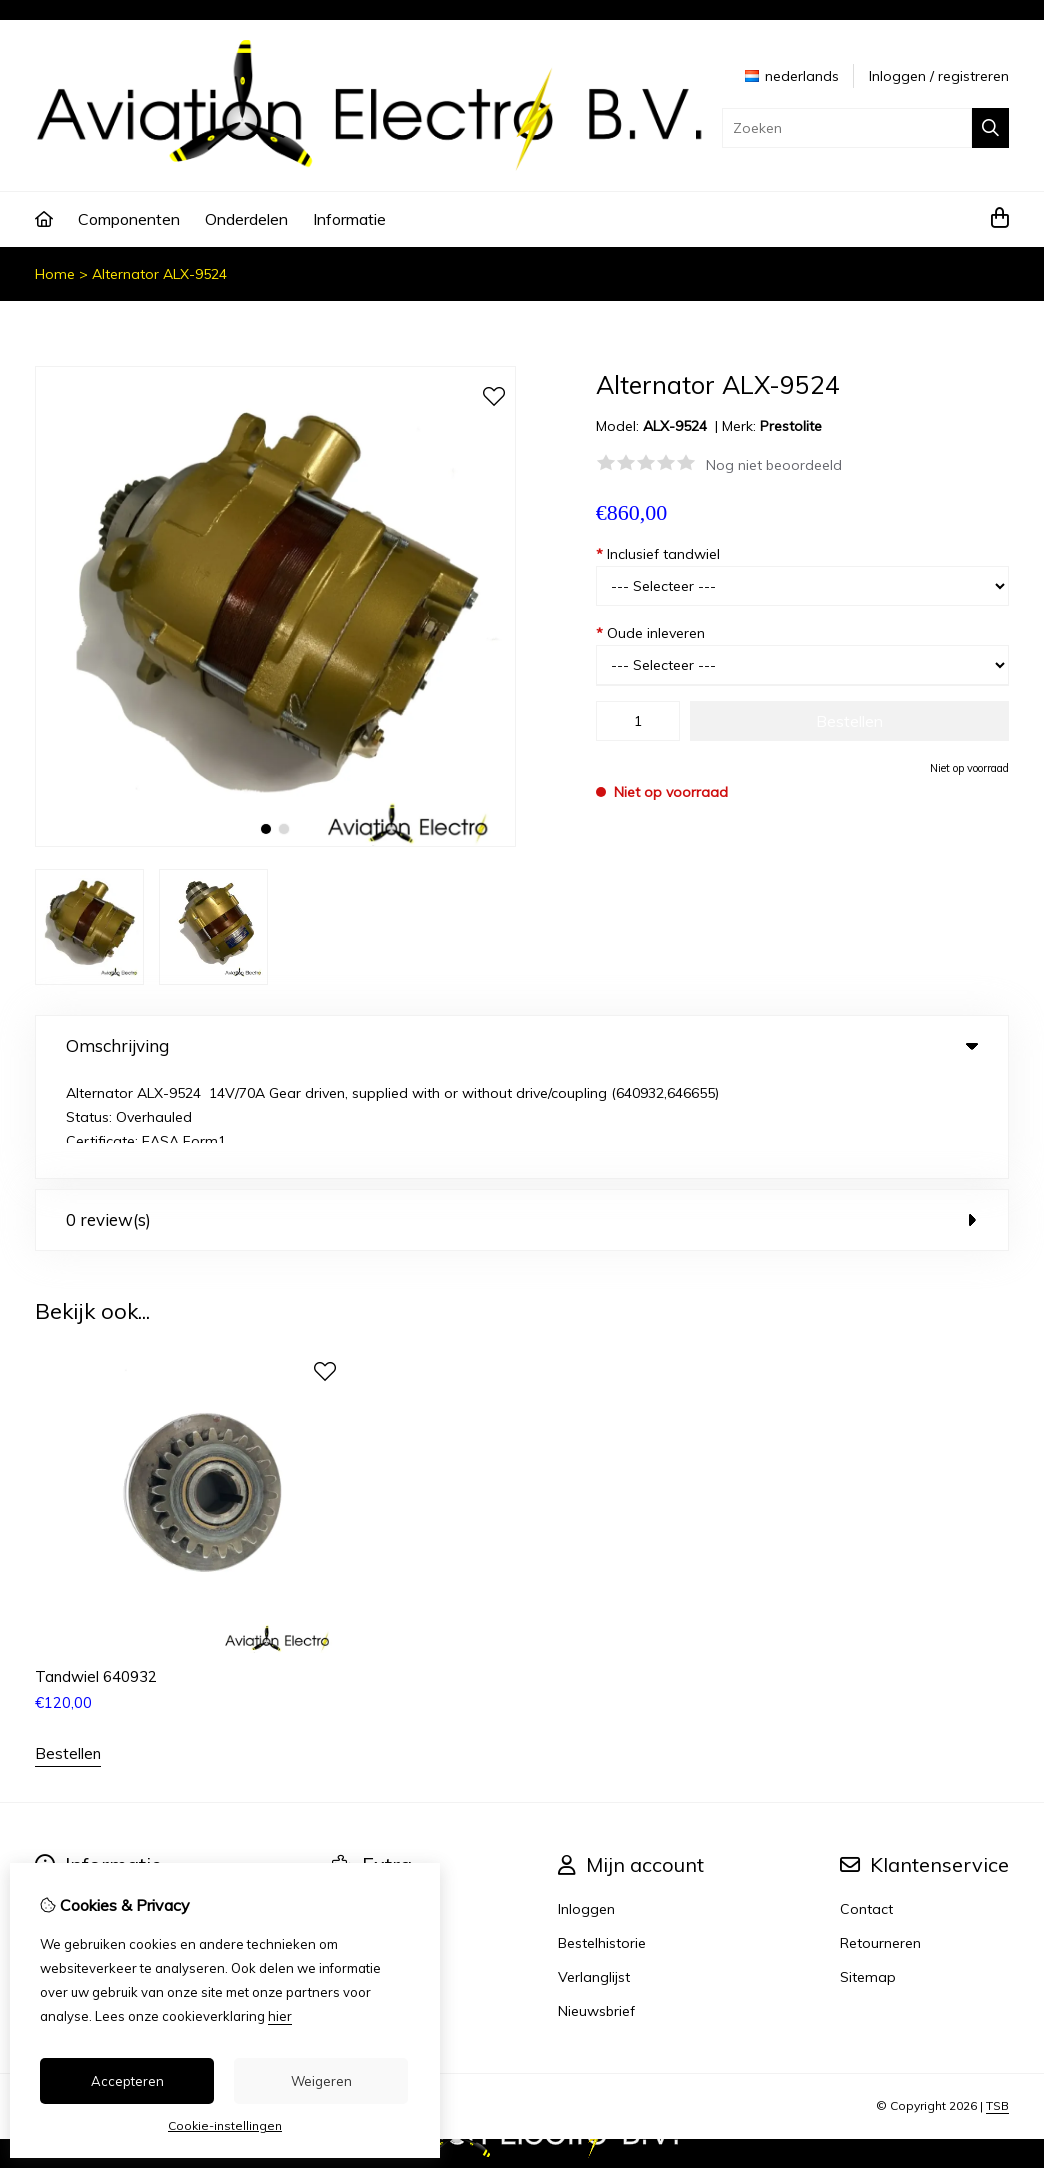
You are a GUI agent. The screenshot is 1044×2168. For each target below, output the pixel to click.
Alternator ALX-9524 (159, 274)
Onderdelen (246, 219)
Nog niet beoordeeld (774, 465)
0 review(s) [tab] (522, 1117)
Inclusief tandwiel (658, 554)
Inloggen (897, 76)
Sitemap (868, 1874)
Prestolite (791, 426)
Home (55, 274)
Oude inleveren (650, 633)
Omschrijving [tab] (522, 1045)
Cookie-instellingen (225, 2125)
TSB (997, 2003)
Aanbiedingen (377, 1840)
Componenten (129, 219)
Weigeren (321, 2081)
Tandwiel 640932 (96, 1573)
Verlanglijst (594, 1874)
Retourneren (880, 1840)
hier (280, 2016)
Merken (355, 1806)
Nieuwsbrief (596, 1908)
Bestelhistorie (602, 1840)
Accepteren (127, 2081)
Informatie (349, 219)
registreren (973, 76)
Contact (866, 1806)
